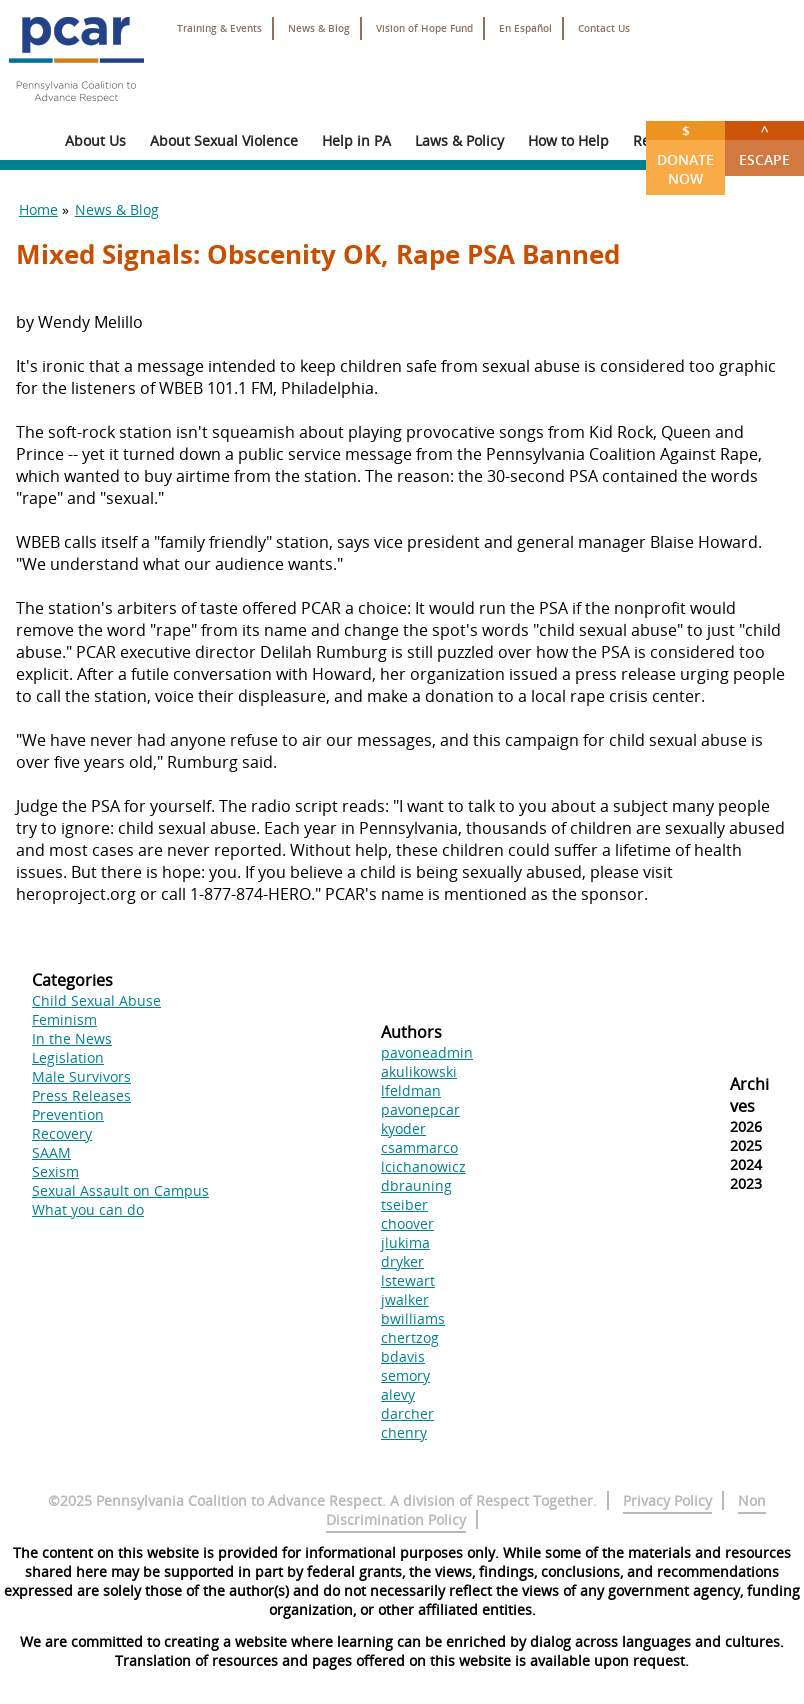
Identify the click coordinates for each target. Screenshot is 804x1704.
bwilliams (413, 1318)
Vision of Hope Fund (424, 28)
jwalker (405, 1299)
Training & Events (219, 28)
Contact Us (604, 28)
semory (405, 1375)
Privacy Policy (667, 1500)
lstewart (408, 1280)
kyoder (403, 1128)
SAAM (51, 1152)
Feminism (64, 1019)
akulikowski (419, 1071)
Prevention (68, 1114)
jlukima (405, 1242)
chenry (404, 1432)
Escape (764, 145)
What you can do (88, 1209)
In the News (72, 1038)
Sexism (55, 1171)
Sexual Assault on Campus (120, 1190)
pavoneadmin (427, 1052)
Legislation (68, 1057)
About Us (95, 140)
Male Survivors (81, 1076)
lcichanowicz (423, 1166)
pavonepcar (420, 1109)
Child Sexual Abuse (96, 1000)
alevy (398, 1394)
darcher (407, 1413)
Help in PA (356, 140)
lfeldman (411, 1090)
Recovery (62, 1133)
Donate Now (685, 154)
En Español (525, 28)
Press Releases (81, 1095)
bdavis (403, 1356)
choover (407, 1223)
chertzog (410, 1337)
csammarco (419, 1147)
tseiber (404, 1204)
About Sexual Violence (224, 140)
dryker (402, 1261)
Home (38, 209)
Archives (749, 1095)
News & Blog (319, 28)
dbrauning (416, 1185)
